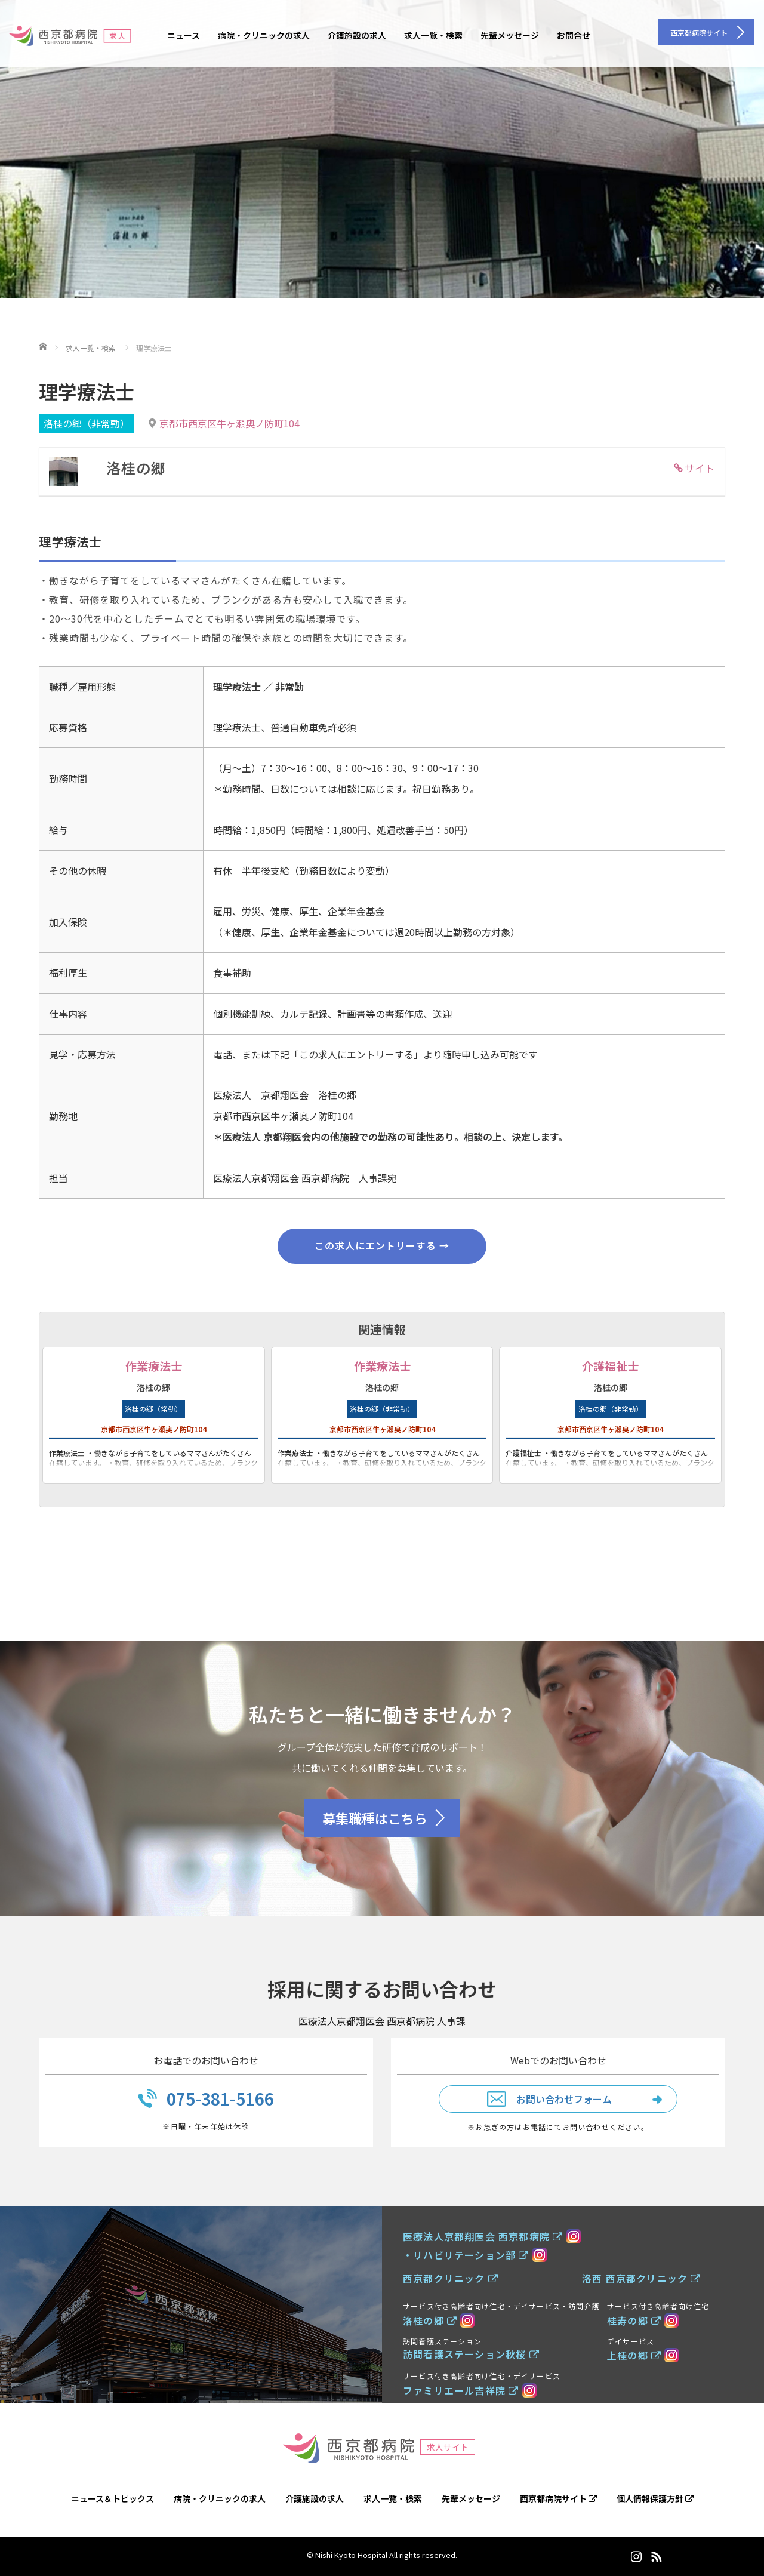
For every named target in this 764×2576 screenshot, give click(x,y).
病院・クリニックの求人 (264, 35)
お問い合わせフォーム (564, 2099)
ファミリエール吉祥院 (461, 2390)
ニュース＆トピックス (112, 2498)
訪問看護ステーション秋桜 (471, 2354)
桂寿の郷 (634, 2320)
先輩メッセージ (509, 35)
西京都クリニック (450, 2278)
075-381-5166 (220, 2098)
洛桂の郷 (430, 2320)
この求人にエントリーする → (382, 1245)
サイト (700, 468)
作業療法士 (153, 1366)
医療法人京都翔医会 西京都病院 (483, 2236)
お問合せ (573, 35)
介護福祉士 (610, 1366)
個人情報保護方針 (655, 2498)
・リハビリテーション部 (466, 2255)
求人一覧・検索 (433, 35)
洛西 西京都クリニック (641, 2278)
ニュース (183, 35)
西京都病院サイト (558, 2498)
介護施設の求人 (357, 35)
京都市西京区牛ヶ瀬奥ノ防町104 (229, 423)
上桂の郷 (634, 2355)
